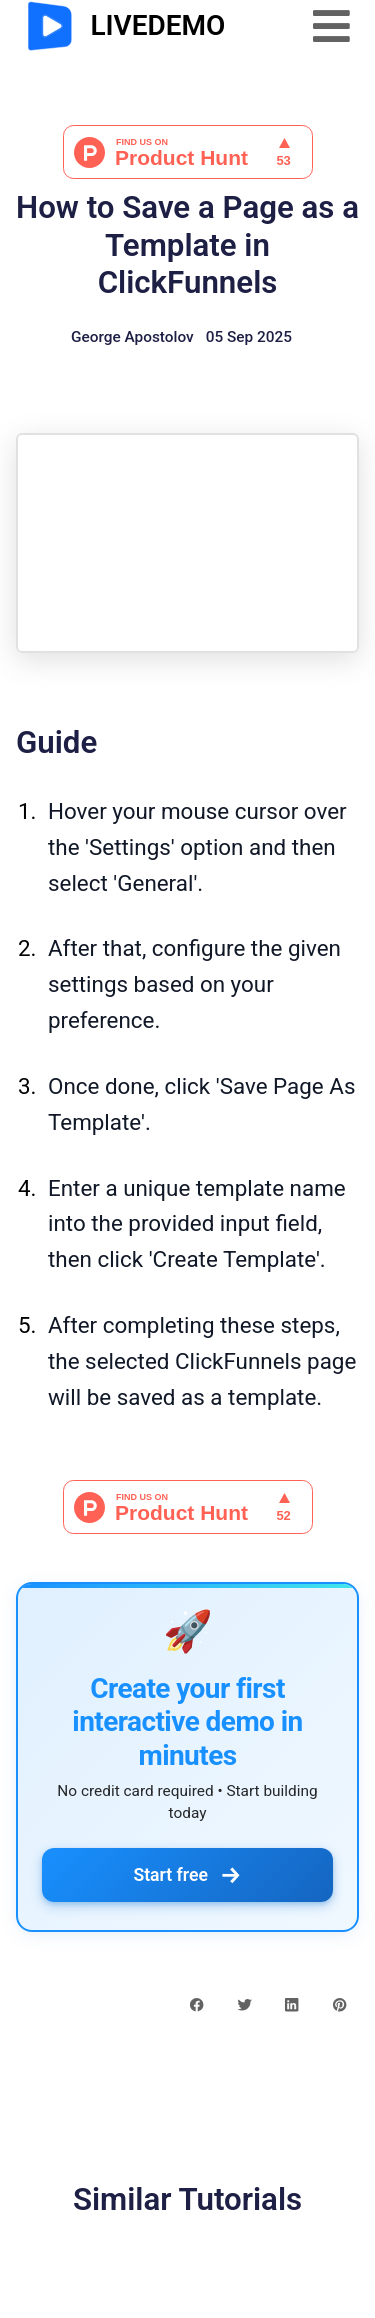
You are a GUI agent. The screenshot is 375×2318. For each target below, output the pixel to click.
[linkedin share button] (291, 2003)
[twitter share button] (244, 2003)
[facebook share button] (196, 2003)
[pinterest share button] (339, 2003)
